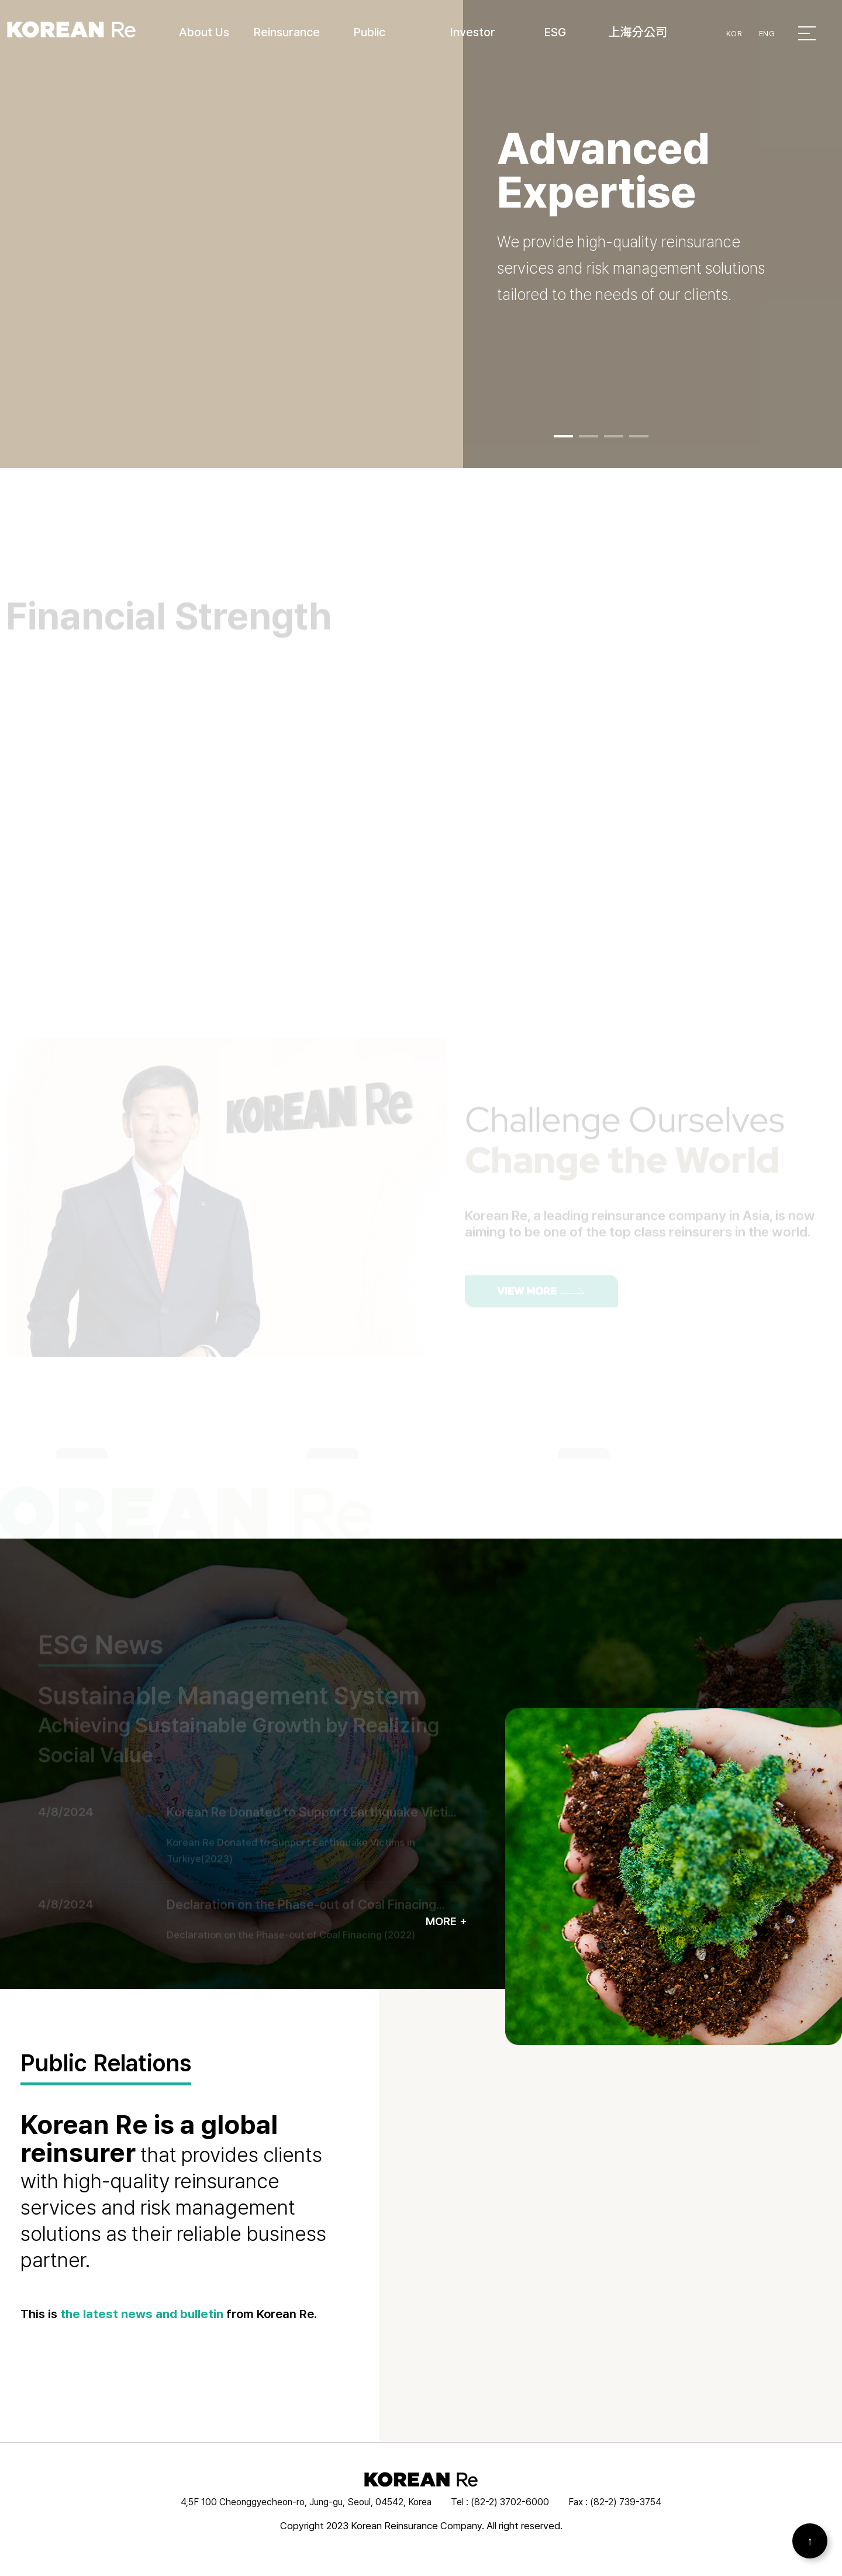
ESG (555, 32)
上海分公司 (637, 32)
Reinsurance (287, 32)
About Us (204, 32)
